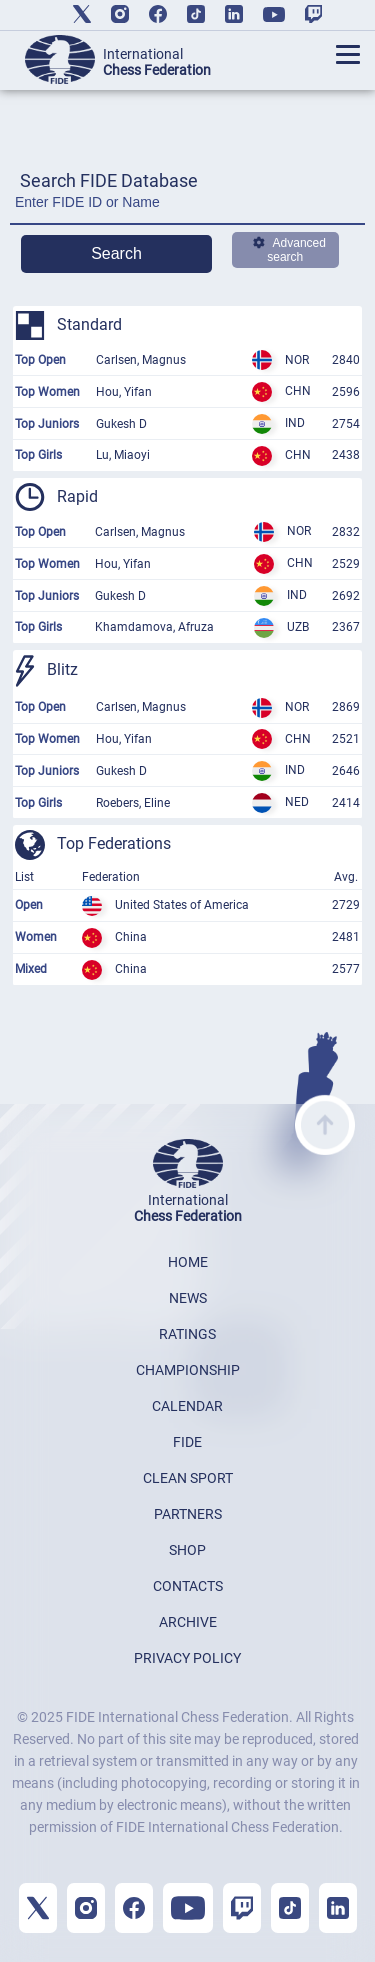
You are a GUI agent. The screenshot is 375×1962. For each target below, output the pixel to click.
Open (29, 905)
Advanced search (289, 250)
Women (36, 937)
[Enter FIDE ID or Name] (187, 207)
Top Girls (38, 455)
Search (116, 253)
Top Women (47, 392)
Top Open (40, 360)
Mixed (31, 969)
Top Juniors (47, 424)
